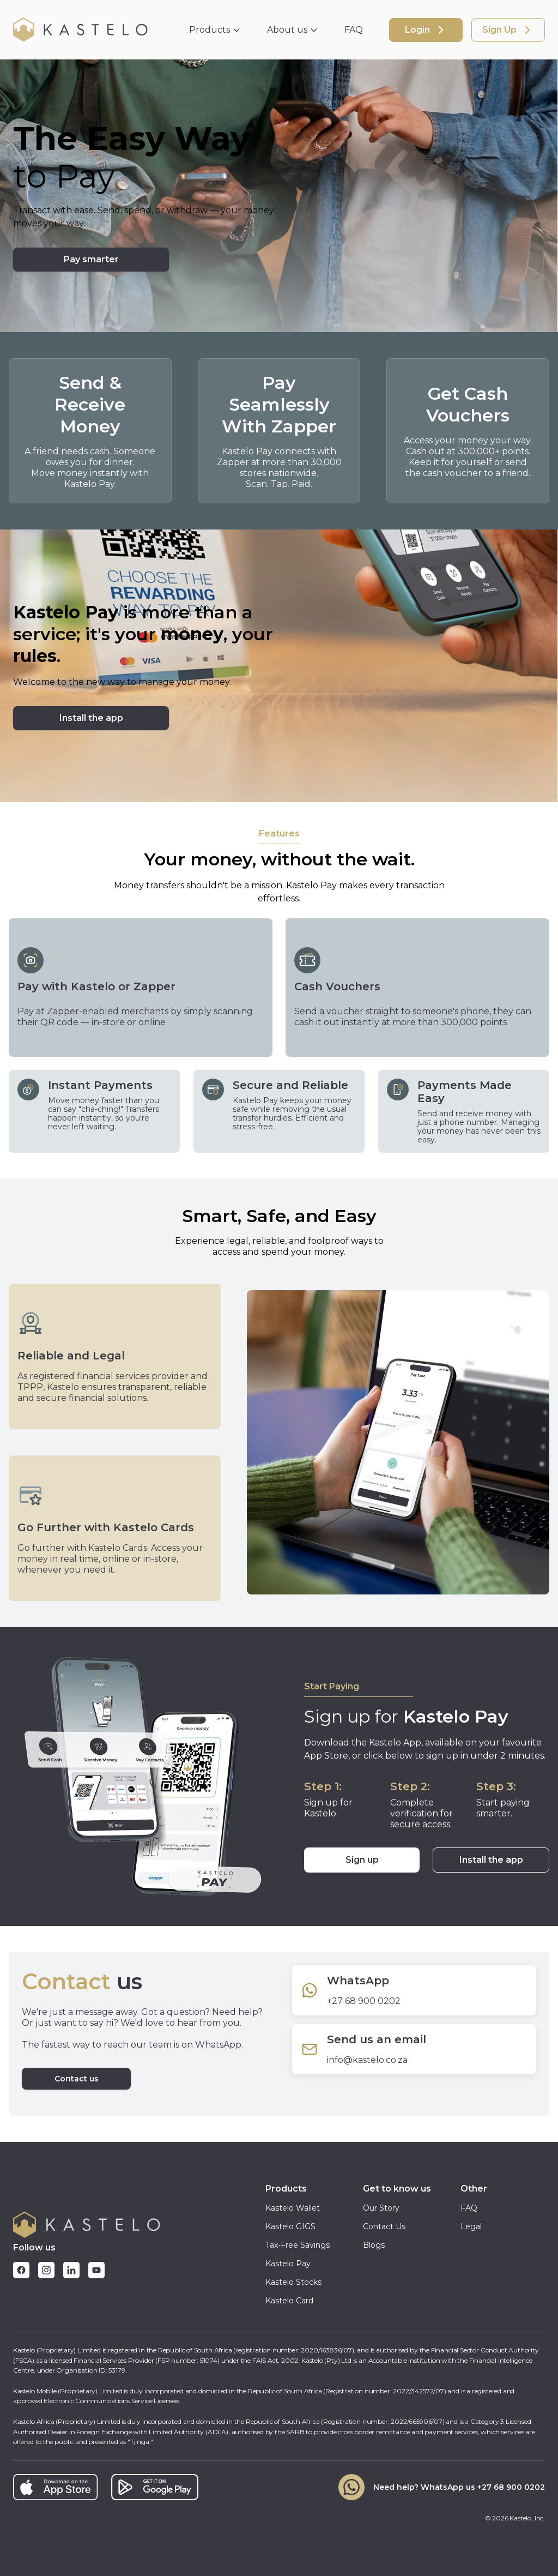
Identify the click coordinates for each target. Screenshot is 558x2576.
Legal (471, 2226)
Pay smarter (91, 259)
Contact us (76, 2079)
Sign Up (508, 30)
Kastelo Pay (288, 2263)
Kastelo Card (289, 2301)
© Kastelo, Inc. (515, 2518)
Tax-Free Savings (297, 2245)
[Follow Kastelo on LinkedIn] (71, 2270)
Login (426, 30)
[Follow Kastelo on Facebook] (21, 2270)
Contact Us (384, 2226)
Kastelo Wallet (292, 2208)
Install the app (491, 1860)
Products (215, 30)
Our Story (381, 2208)
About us (292, 30)
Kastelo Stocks (293, 2282)
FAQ (353, 30)
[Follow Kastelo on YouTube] (96, 2270)
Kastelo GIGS (290, 2226)
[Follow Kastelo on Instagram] (46, 2270)
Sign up (362, 1860)
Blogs (374, 2245)
